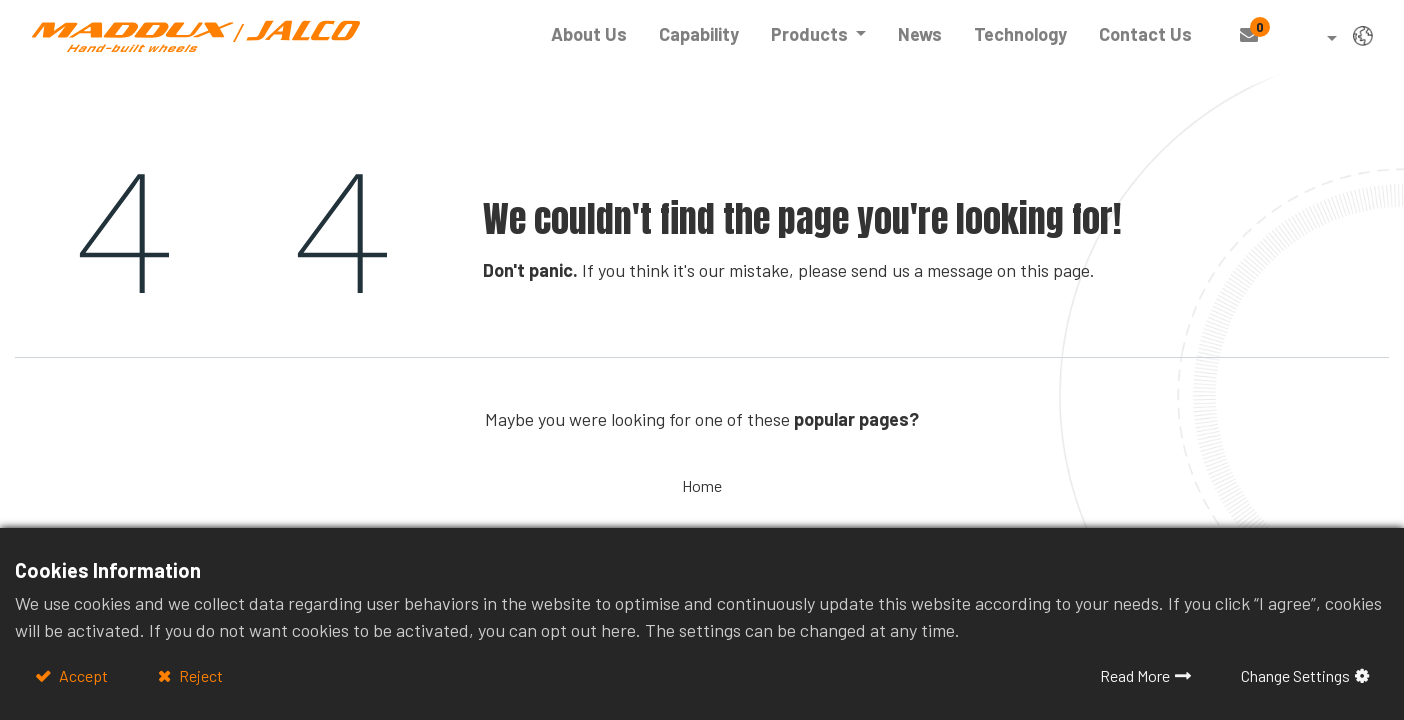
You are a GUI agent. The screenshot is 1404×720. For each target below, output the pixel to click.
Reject (199, 675)
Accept (82, 675)
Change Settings (1295, 675)
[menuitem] (589, 34)
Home (702, 485)
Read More (1135, 675)
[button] (1317, 39)
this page (1055, 270)
